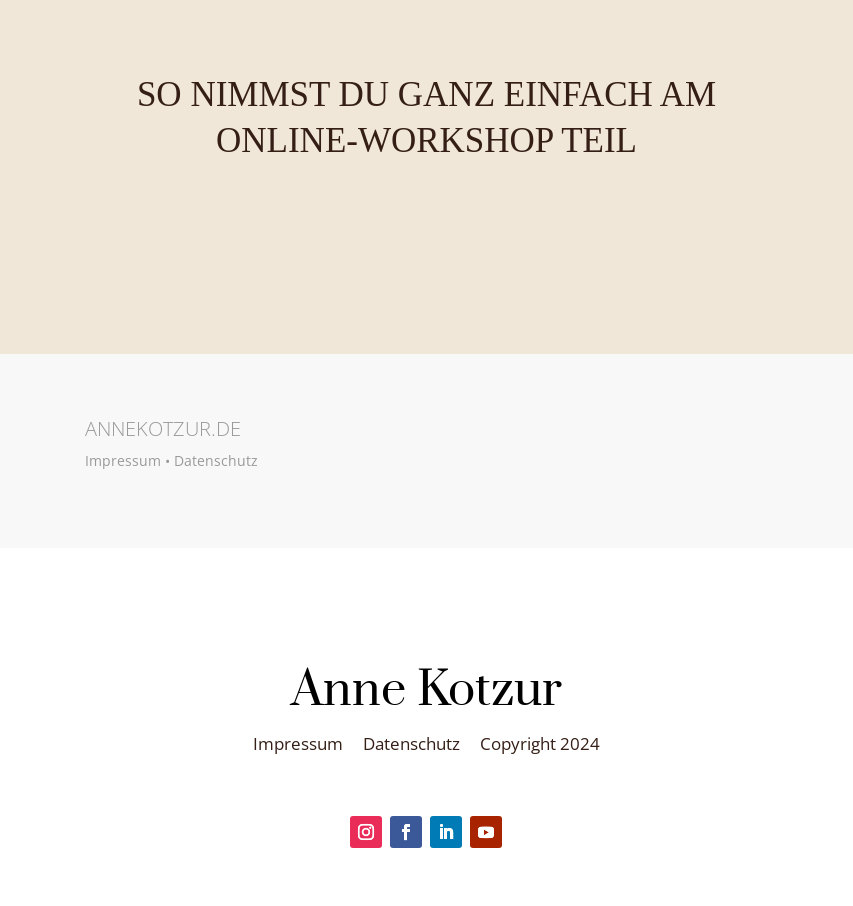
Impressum (123, 460)
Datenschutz (216, 460)
